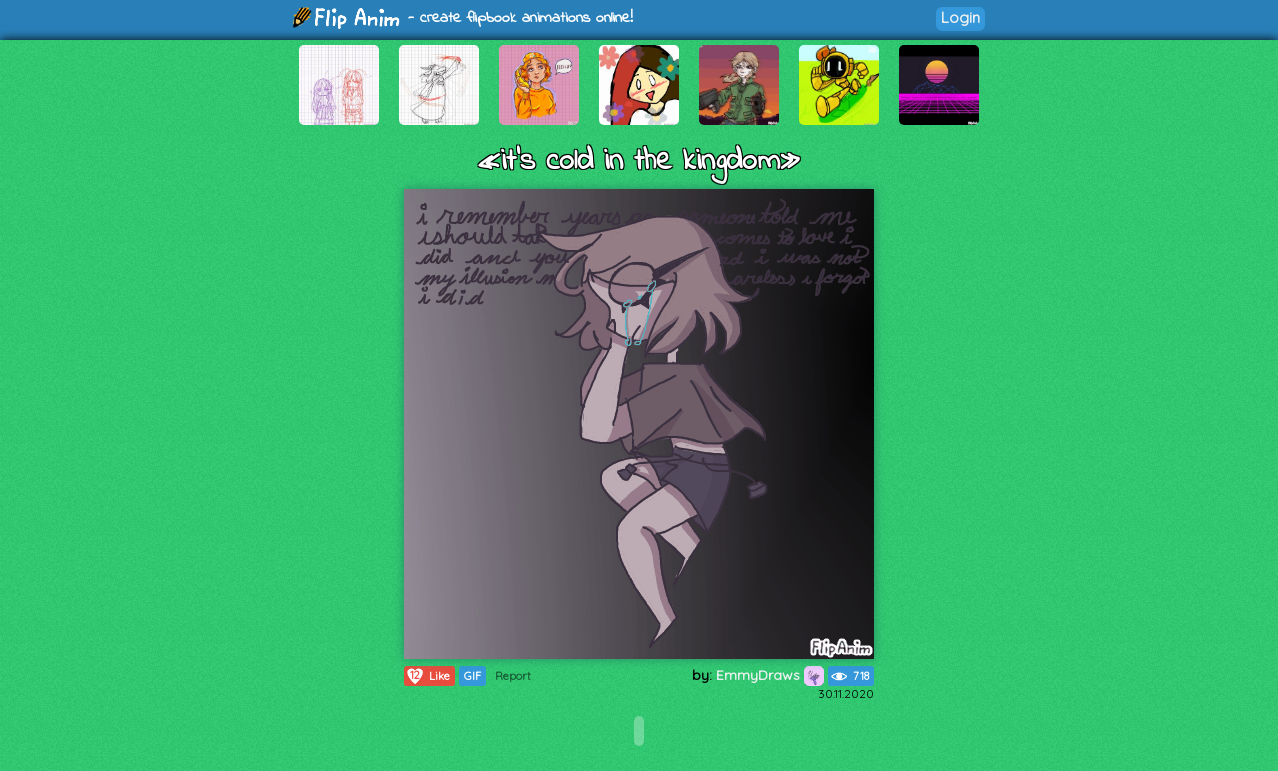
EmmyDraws (770, 675)
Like (427, 676)
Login (960, 17)
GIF (472, 676)
